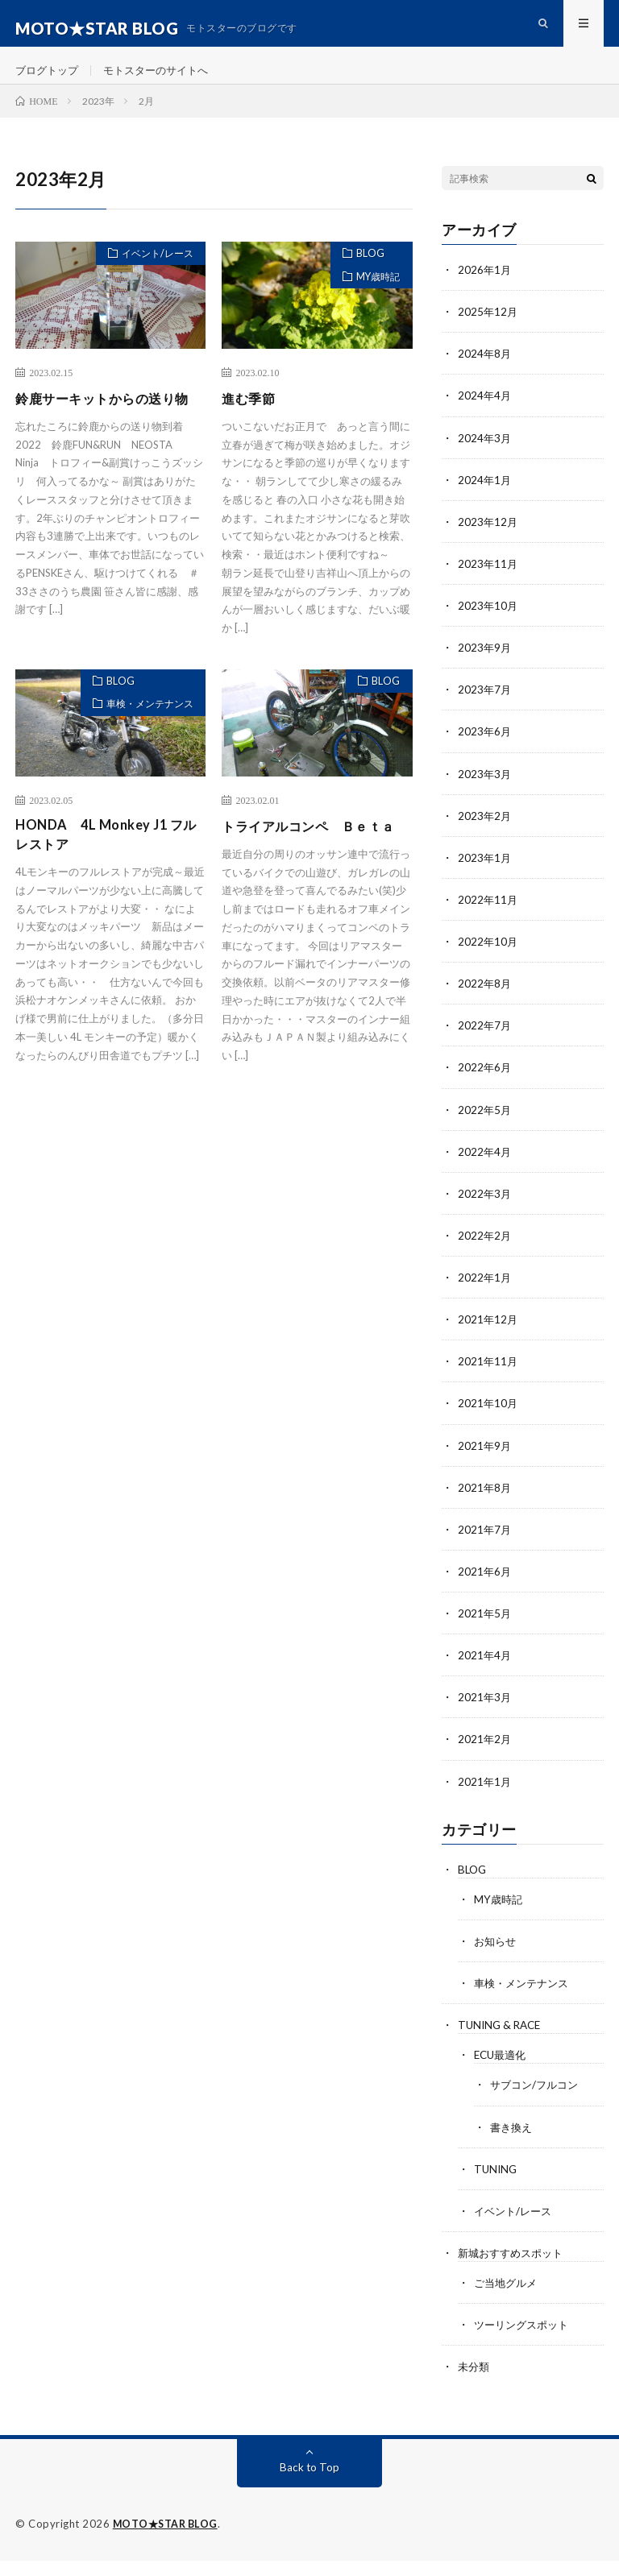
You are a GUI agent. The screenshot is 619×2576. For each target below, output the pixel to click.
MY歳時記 (373, 303)
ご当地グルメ (508, 2298)
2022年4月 (485, 1170)
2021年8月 (485, 1505)
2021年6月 (485, 1589)
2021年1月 (485, 1798)
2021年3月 (485, 1714)
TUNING (496, 2185)
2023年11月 (488, 583)
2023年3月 (485, 793)
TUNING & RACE (502, 2041)
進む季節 (251, 419)
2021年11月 (488, 1379)
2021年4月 (485, 1672)
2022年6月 (485, 1086)
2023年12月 (488, 542)
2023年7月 (485, 709)
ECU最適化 (502, 2071)
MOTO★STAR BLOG (167, 2539)
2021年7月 (485, 1547)
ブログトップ (49, 80)
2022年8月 (485, 1002)
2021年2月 (485, 1756)
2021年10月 (488, 1421)
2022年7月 (485, 1044)
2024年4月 (485, 416)
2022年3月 (485, 1212)
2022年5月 (485, 1128)
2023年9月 (485, 667)
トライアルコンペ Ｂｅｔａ (311, 860)
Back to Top (310, 2483)
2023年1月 (485, 877)
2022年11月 (488, 919)
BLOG (362, 276)
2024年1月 (485, 500)
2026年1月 (485, 290)
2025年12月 (488, 332)
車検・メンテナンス (142, 734)
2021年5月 (485, 1631)
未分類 (475, 2382)
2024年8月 (485, 374)
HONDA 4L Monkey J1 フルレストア (106, 860)
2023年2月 (485, 835)
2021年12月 (488, 1337)
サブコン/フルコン (537, 2101)
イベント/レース (150, 276)
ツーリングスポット (524, 2340)
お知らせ (496, 1958)
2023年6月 (485, 751)
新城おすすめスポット (514, 2269)
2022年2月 (485, 1254)
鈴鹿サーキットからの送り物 (104, 429)
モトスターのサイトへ (164, 80)
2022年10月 (488, 960)
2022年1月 (485, 1295)
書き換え (512, 2143)
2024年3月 (485, 458)
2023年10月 (488, 625)
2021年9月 (485, 1463)
